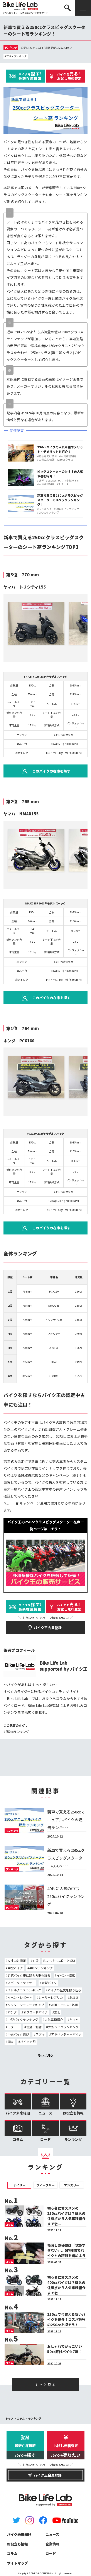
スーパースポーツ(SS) (60, 1960)
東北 (57, 2012)
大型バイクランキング (63, 2027)
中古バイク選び (18, 2034)
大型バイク (49, 1983)
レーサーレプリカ (51, 1997)
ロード (45, 2131)
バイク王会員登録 (45, 1625)
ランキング (10, 47)
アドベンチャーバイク (66, 2034)
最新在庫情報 (32, 76)
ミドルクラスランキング (24, 1990)
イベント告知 (66, 1975)
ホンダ (12, 2012)
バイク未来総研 (18, 2104)
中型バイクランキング (23, 2019)
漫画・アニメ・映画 (64, 2005)
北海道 (74, 1997)
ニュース (45, 2104)
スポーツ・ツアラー (21, 1983)
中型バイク (15, 1968)
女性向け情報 (17, 1960)
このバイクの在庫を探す (51, 771)
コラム (18, 2131)
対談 (35, 1960)
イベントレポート (20, 1997)
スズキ (40, 2034)
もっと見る (45, 2055)
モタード (14, 2027)
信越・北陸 (34, 2027)
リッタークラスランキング (26, 2005)
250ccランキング (16, 56)
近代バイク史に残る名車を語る (29, 1975)
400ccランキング (41, 1968)
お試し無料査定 (71, 76)
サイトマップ (17, 2563)
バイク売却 (27, 2041)
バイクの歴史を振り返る (64, 1990)
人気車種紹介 (54, 2019)
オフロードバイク (35, 2012)
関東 (11, 2041)
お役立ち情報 (73, 2104)
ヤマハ (74, 2019)
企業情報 (52, 2544)
